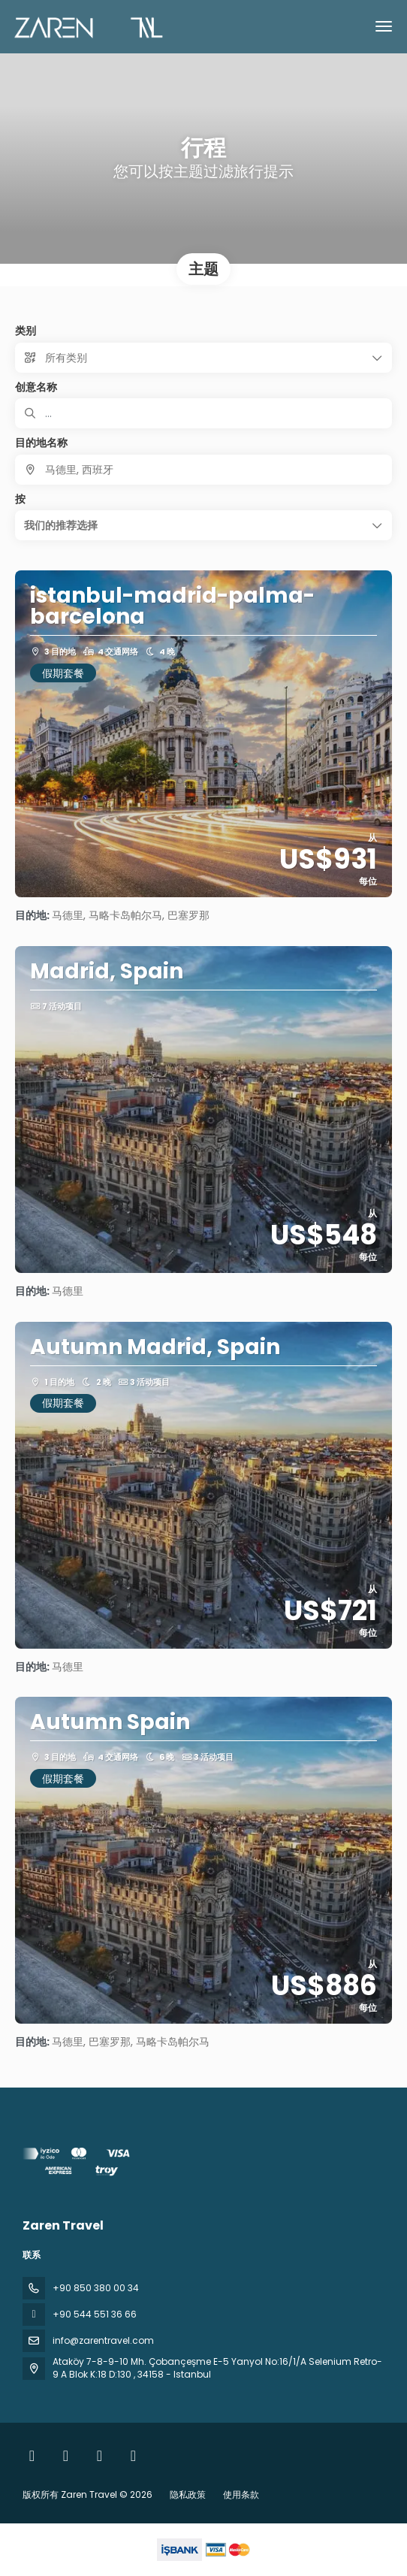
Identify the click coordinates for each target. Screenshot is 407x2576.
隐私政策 (188, 2494)
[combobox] (203, 470)
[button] (203, 525)
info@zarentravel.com (103, 2340)
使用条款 (240, 2494)
